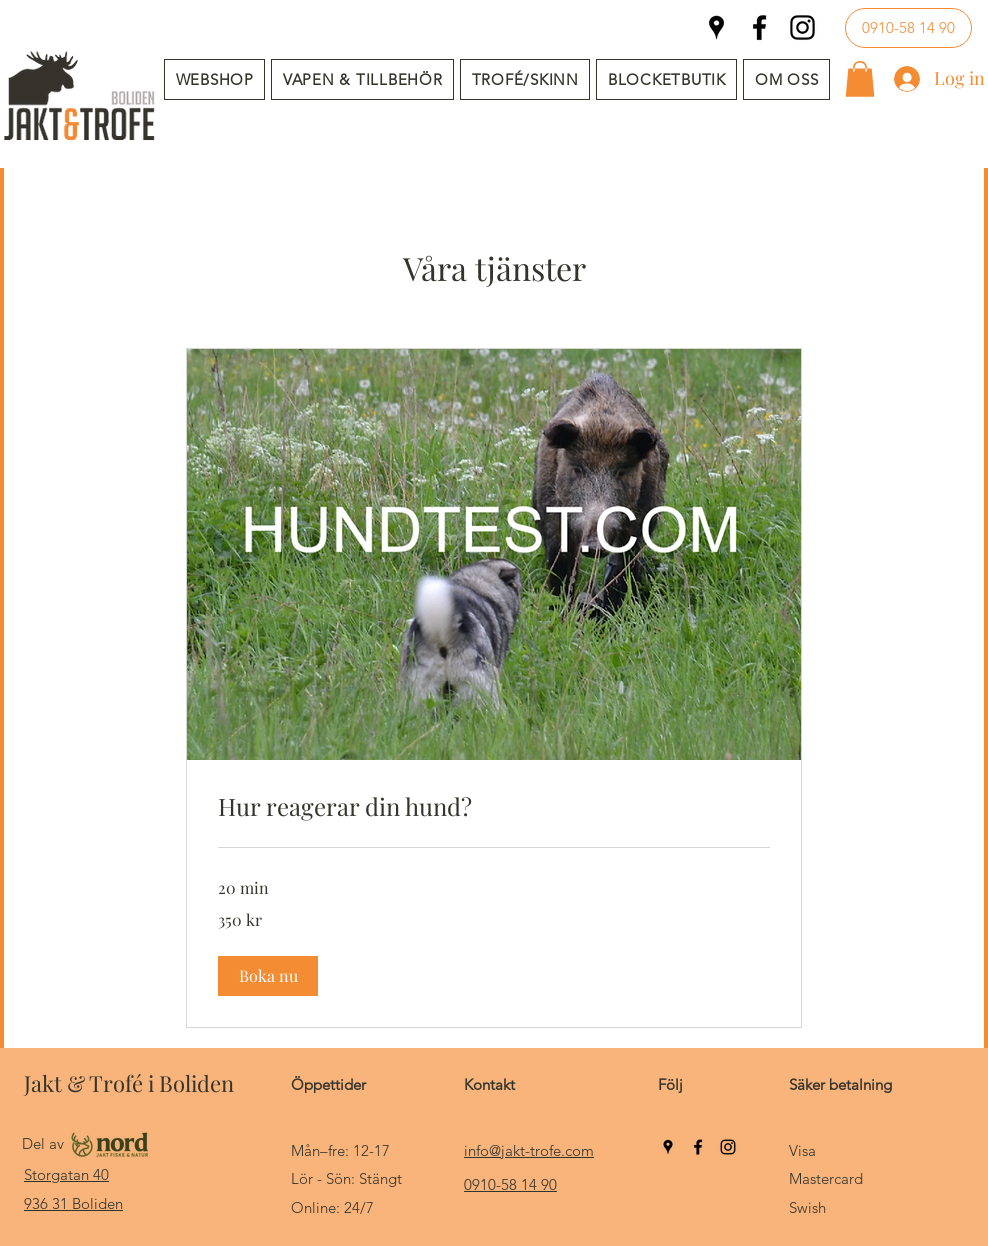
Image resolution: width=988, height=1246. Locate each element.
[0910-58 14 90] (908, 28)
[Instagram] (802, 27)
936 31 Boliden (73, 1203)
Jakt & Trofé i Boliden (129, 1083)
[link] (494, 807)
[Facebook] (759, 27)
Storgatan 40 (66, 1174)
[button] (362, 79)
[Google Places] (716, 27)
